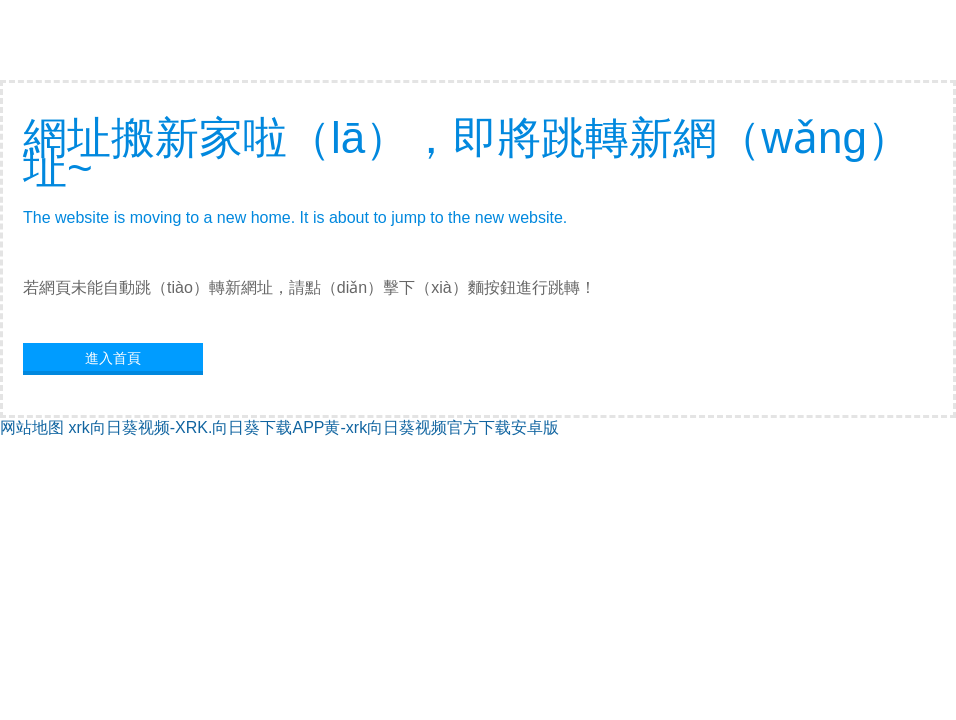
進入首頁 (113, 358)
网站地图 (32, 427)
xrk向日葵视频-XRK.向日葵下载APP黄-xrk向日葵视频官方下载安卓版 (313, 427)
